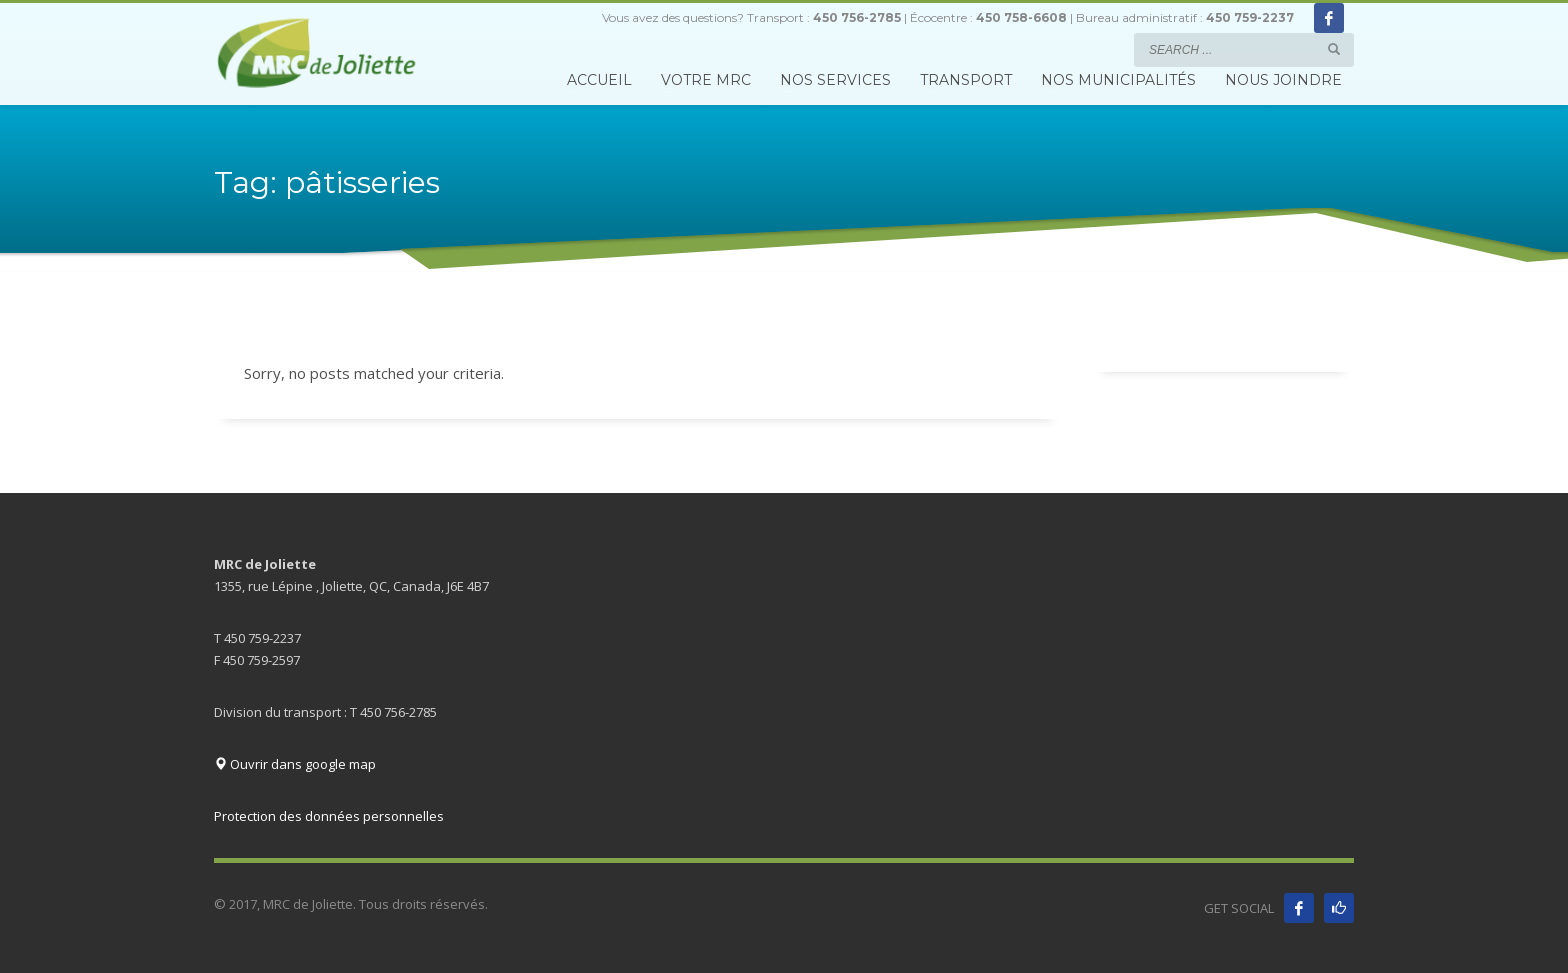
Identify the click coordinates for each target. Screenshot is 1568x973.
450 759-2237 (1250, 17)
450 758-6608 (1021, 17)
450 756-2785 (857, 17)
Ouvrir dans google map (295, 764)
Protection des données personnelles (329, 816)
